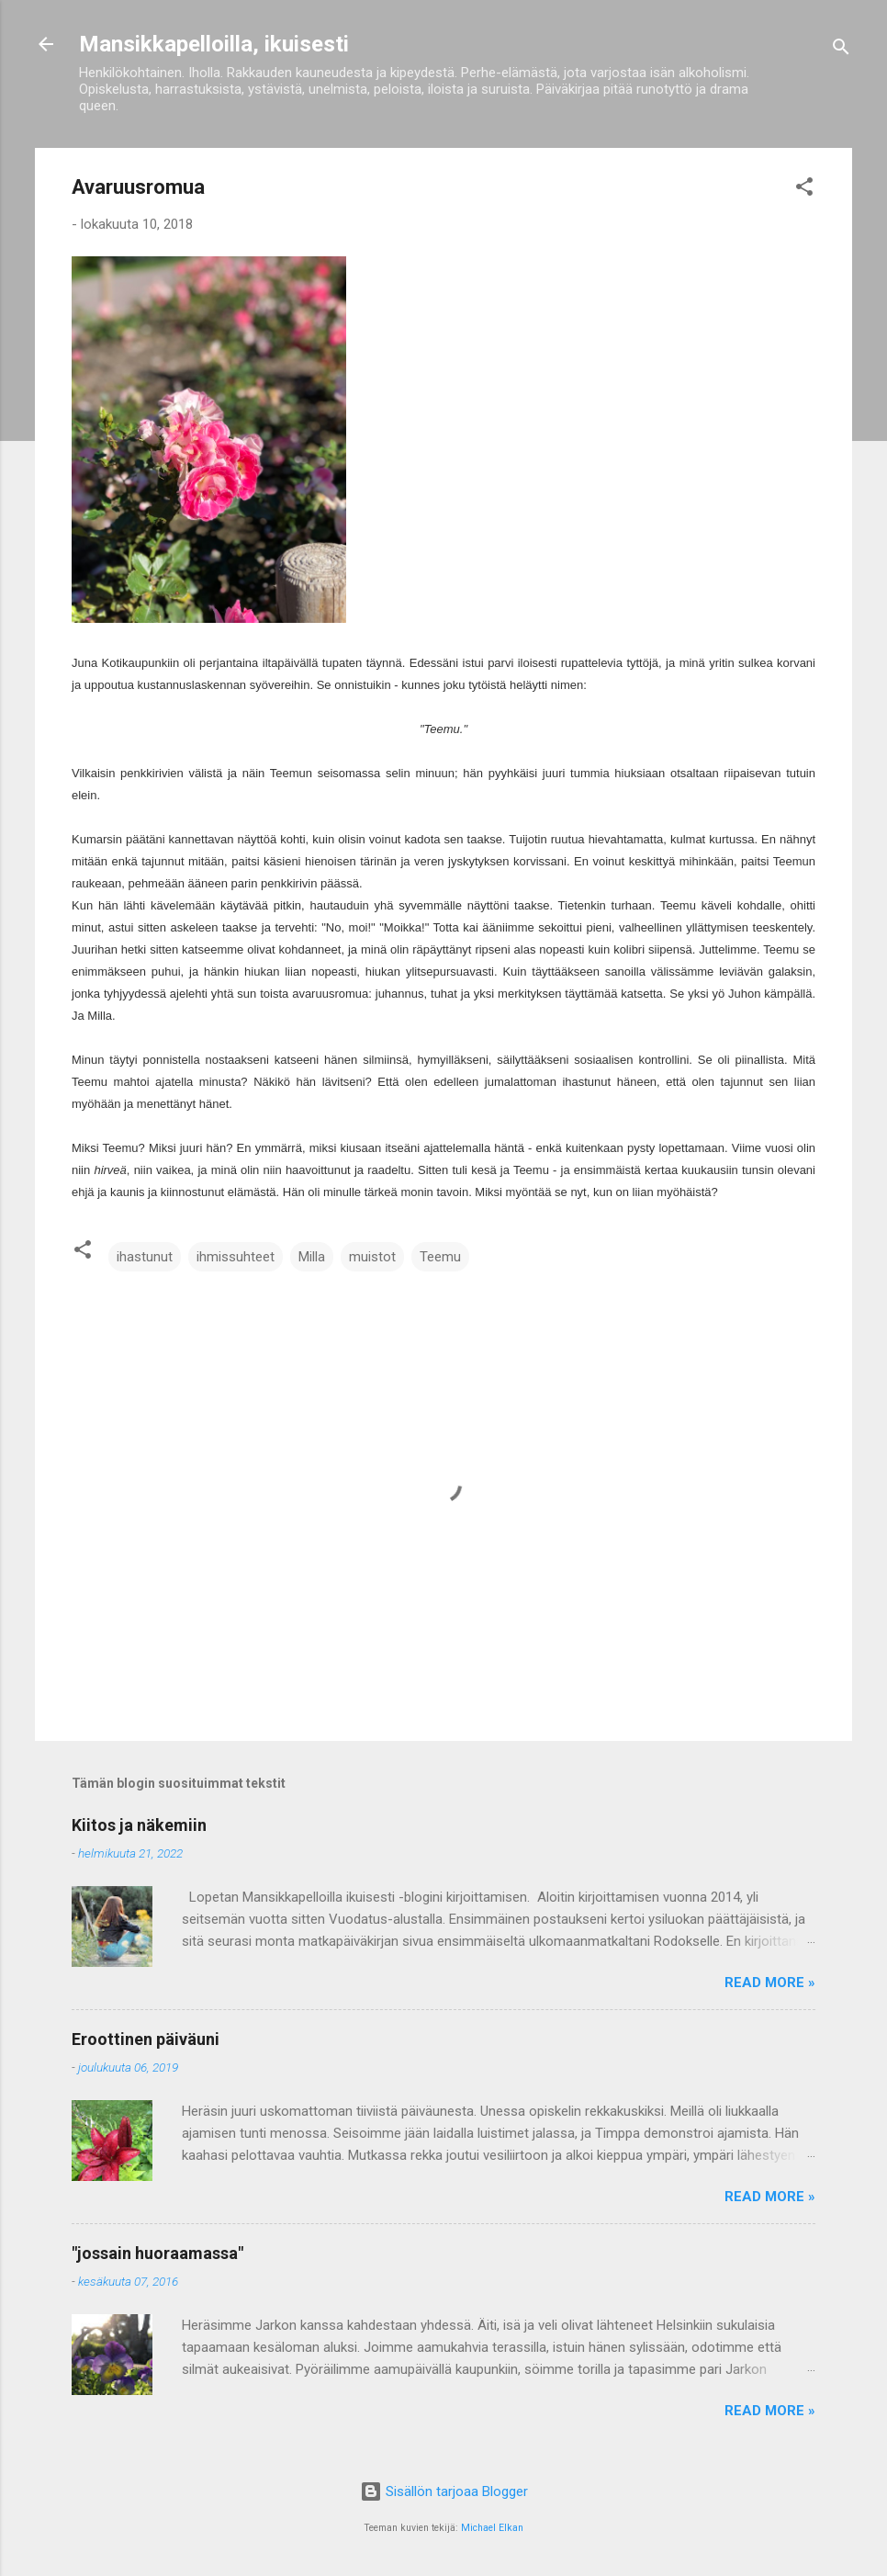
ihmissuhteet (235, 1256)
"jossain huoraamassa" (157, 2253)
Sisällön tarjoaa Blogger (444, 2491)
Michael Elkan (492, 2528)
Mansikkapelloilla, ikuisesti (214, 44)
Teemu (440, 1256)
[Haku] (841, 50)
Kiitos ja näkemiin (139, 1825)
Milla (311, 1256)
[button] (804, 189)
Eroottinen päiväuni (145, 2039)
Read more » (769, 1982)
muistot (372, 1256)
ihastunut (145, 1256)
